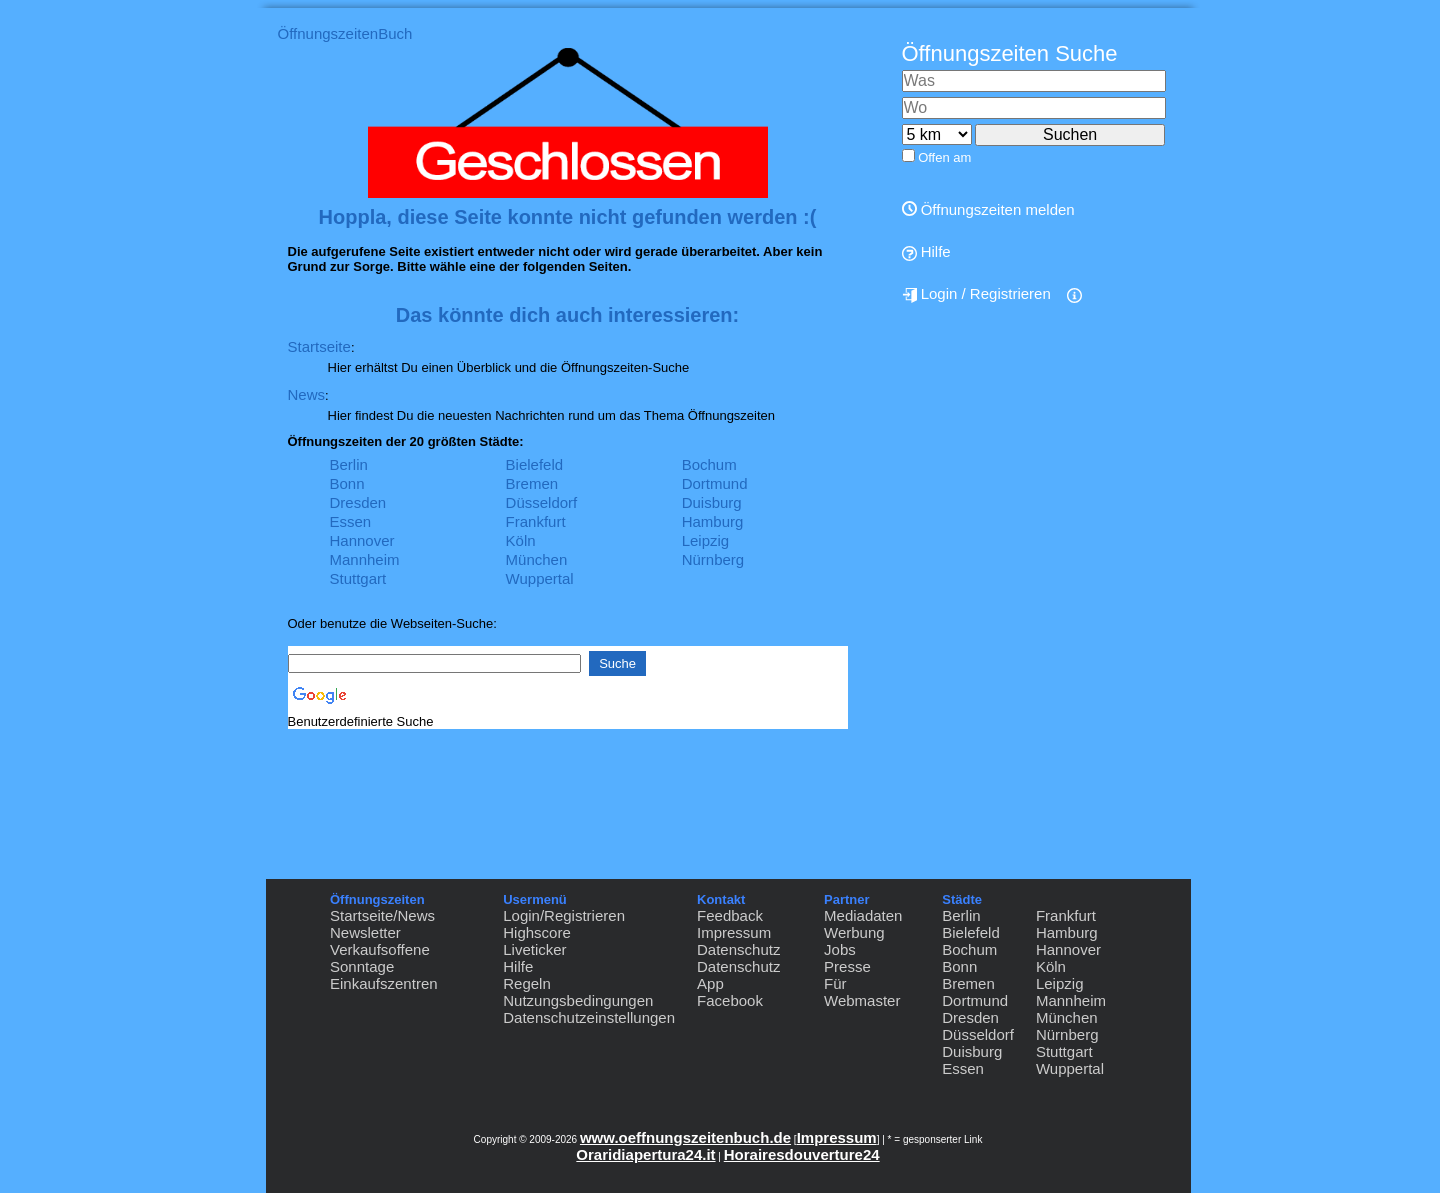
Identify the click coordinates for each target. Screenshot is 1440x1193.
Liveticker (534, 949)
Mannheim (365, 559)
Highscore (537, 932)
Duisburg (712, 502)
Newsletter (365, 932)
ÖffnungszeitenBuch (345, 33)
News (307, 394)
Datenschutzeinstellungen (589, 1017)
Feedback (730, 915)
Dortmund (715, 483)
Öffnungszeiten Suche (1010, 53)
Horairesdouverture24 (802, 1154)
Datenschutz (738, 949)
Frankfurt (536, 521)
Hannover (362, 540)
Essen (351, 521)
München (537, 559)
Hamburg (713, 521)
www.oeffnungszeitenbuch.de (685, 1137)
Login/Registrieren (564, 915)
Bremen (532, 483)
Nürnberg (713, 559)
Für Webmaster (862, 992)
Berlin (349, 464)
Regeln (527, 983)
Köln (521, 540)
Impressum (734, 932)
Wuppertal (540, 578)
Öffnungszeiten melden (988, 209)
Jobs (840, 949)
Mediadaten (863, 915)
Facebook (730, 1000)
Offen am (944, 157)
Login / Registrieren (976, 294)
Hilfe (926, 252)
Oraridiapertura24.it (645, 1154)
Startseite (319, 346)
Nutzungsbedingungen (578, 1000)
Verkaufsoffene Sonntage (380, 958)
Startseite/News (382, 915)
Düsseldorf (542, 502)
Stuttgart (358, 578)
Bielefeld (535, 464)
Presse (847, 966)
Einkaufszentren (384, 983)
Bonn (347, 483)
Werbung (854, 932)
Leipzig (706, 540)
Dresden (358, 502)
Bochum (709, 464)
